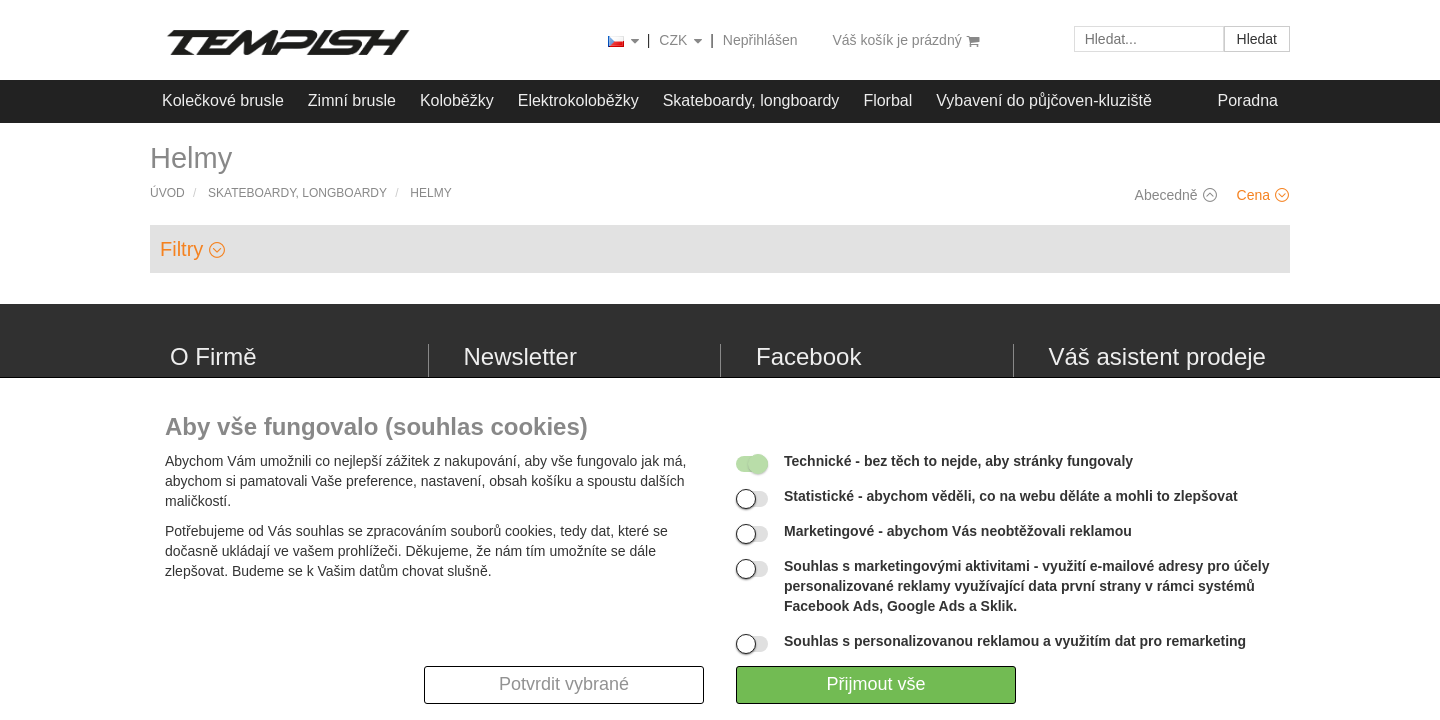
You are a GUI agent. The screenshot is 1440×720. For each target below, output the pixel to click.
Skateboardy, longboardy (751, 100)
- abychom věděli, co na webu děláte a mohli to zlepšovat (1011, 496)
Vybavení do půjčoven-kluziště (1044, 100)
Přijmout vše (875, 684)
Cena (1263, 195)
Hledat (1257, 39)
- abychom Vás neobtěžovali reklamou (958, 531)
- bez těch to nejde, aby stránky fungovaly (958, 461)
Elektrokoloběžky (578, 100)
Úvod (167, 193)
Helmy (430, 193)
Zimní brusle (352, 100)
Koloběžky (457, 100)
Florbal (887, 100)
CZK (682, 41)
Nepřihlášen (760, 40)
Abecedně (1176, 195)
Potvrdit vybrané (564, 684)
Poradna (1248, 100)
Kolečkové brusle (223, 100)
